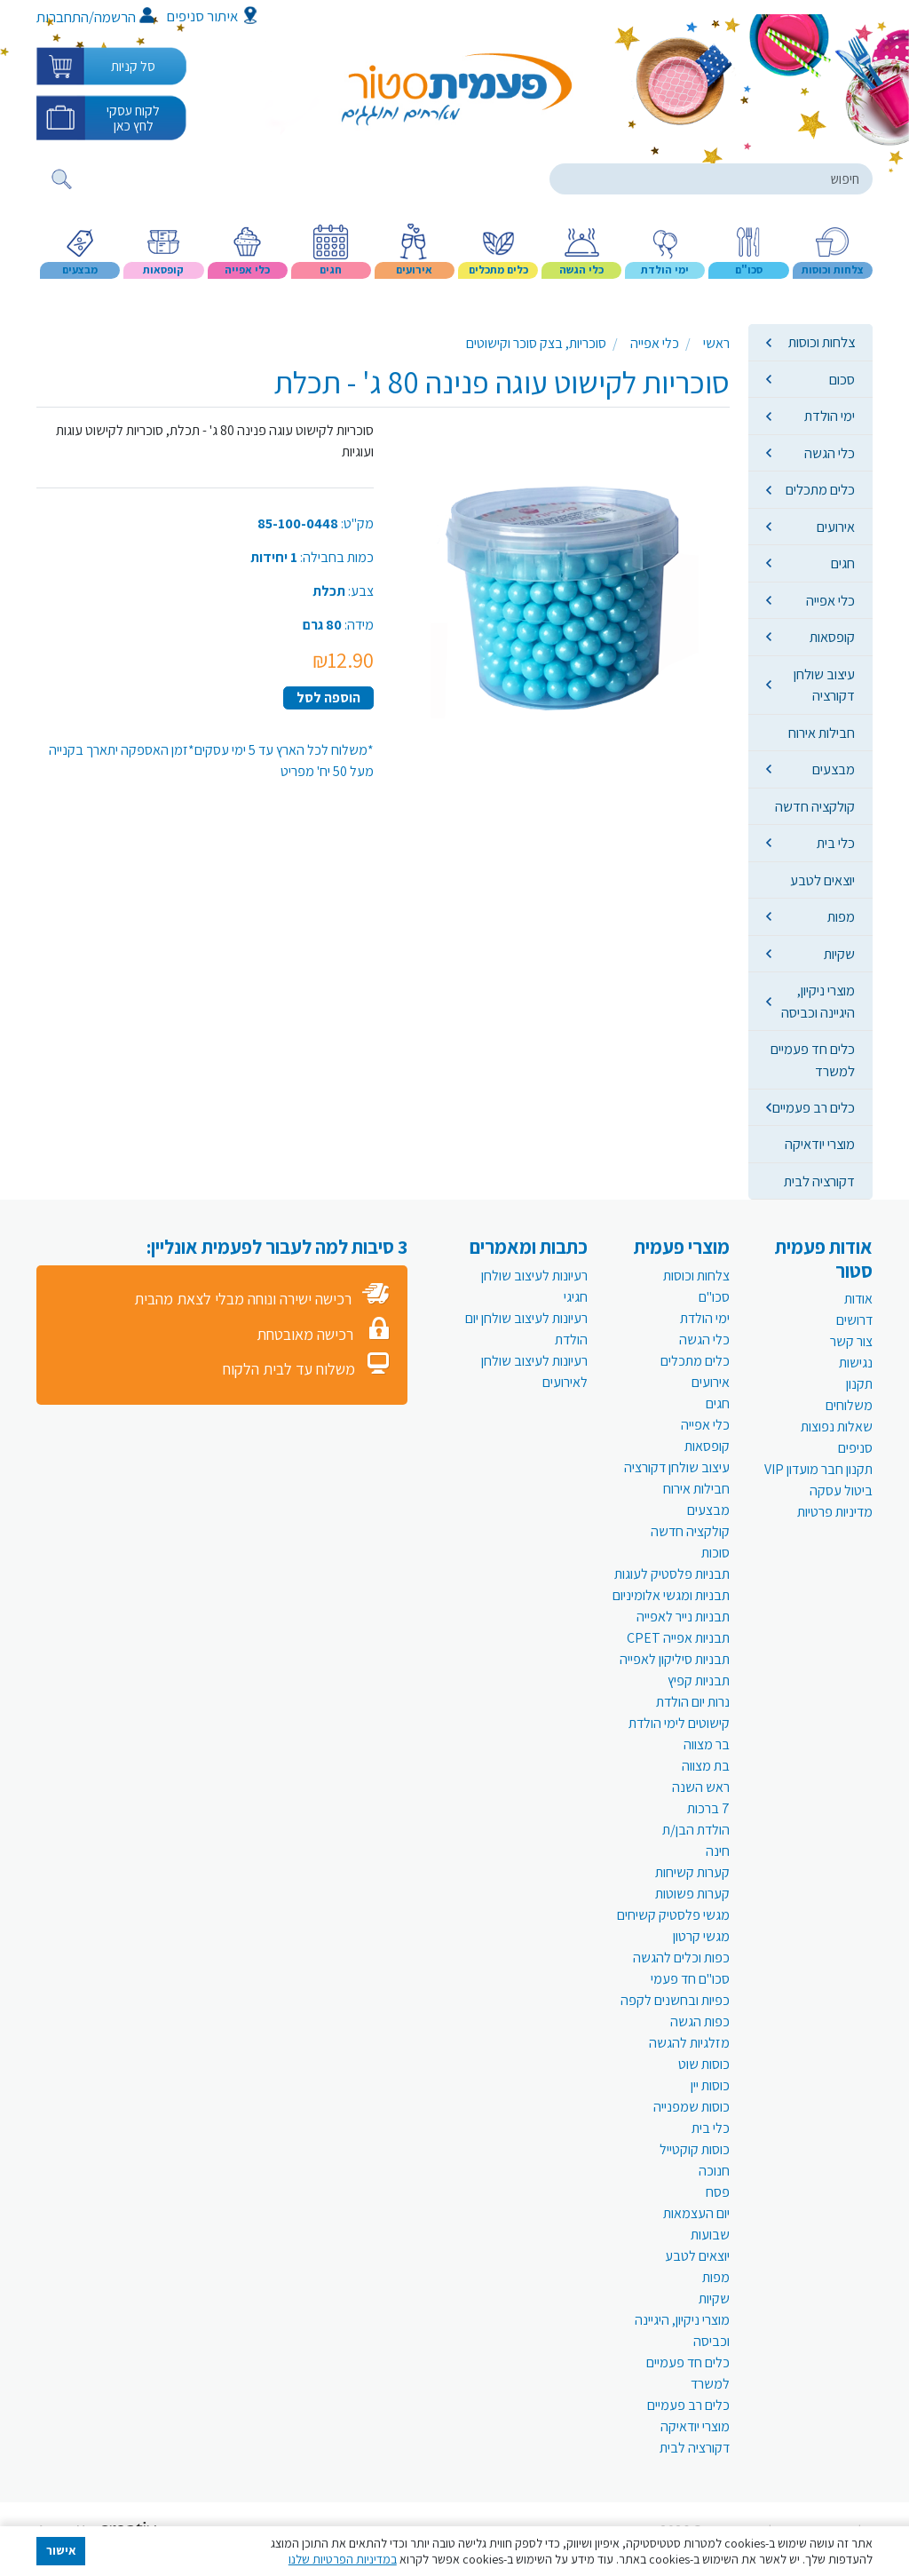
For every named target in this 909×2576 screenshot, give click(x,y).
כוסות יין (710, 2085)
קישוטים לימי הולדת (679, 1723)
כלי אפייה (830, 600)
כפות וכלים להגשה (681, 1957)
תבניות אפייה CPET (678, 1638)
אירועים (836, 526)
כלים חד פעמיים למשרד (813, 1059)
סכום (842, 379)
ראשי (716, 343)
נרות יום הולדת (693, 1701)
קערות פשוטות (692, 1893)
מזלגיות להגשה (689, 2042)
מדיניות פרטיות (835, 1511)
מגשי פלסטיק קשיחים (673, 1915)
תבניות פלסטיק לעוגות (672, 1574)
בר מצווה (707, 1744)
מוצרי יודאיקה (820, 1143)
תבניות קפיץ (699, 1680)
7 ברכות (708, 1808)
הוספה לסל (328, 697)
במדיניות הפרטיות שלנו (343, 2559)
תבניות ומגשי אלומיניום (671, 1595)
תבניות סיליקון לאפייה (675, 1659)
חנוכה (714, 2170)
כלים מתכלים (820, 489)
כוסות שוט (704, 2064)
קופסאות (832, 636)
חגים (843, 563)
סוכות (715, 1552)
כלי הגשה (829, 453)
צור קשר (851, 1341)
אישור (61, 2550)
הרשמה (124, 17)
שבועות (710, 2234)
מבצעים (833, 769)
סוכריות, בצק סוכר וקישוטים (536, 343)
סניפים (855, 1448)
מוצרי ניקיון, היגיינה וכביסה (818, 1000)
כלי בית (836, 842)
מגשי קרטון (701, 1936)
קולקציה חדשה (815, 806)
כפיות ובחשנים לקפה (675, 2000)
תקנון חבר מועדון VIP (818, 1469)
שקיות (839, 953)
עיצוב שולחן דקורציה (824, 684)
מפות (841, 916)
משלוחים (849, 1405)
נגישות (856, 1362)
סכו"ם (714, 1297)
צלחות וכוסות (821, 342)
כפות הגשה (700, 2021)
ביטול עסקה (841, 1490)
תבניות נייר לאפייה (683, 1616)
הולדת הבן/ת (696, 1829)
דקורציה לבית (819, 1181)
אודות (858, 1298)
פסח (718, 2192)
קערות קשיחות (692, 1872)
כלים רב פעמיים (813, 1107)
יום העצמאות (696, 2213)
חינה (718, 1851)
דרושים (854, 1320)
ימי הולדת (829, 415)
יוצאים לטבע (822, 880)
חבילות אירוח (821, 732)
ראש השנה (701, 1787)
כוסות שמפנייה (691, 2106)
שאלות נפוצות (837, 1426)
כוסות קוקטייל (695, 2149)
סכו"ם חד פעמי (690, 1979)
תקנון (859, 1384)
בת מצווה (706, 1765)
